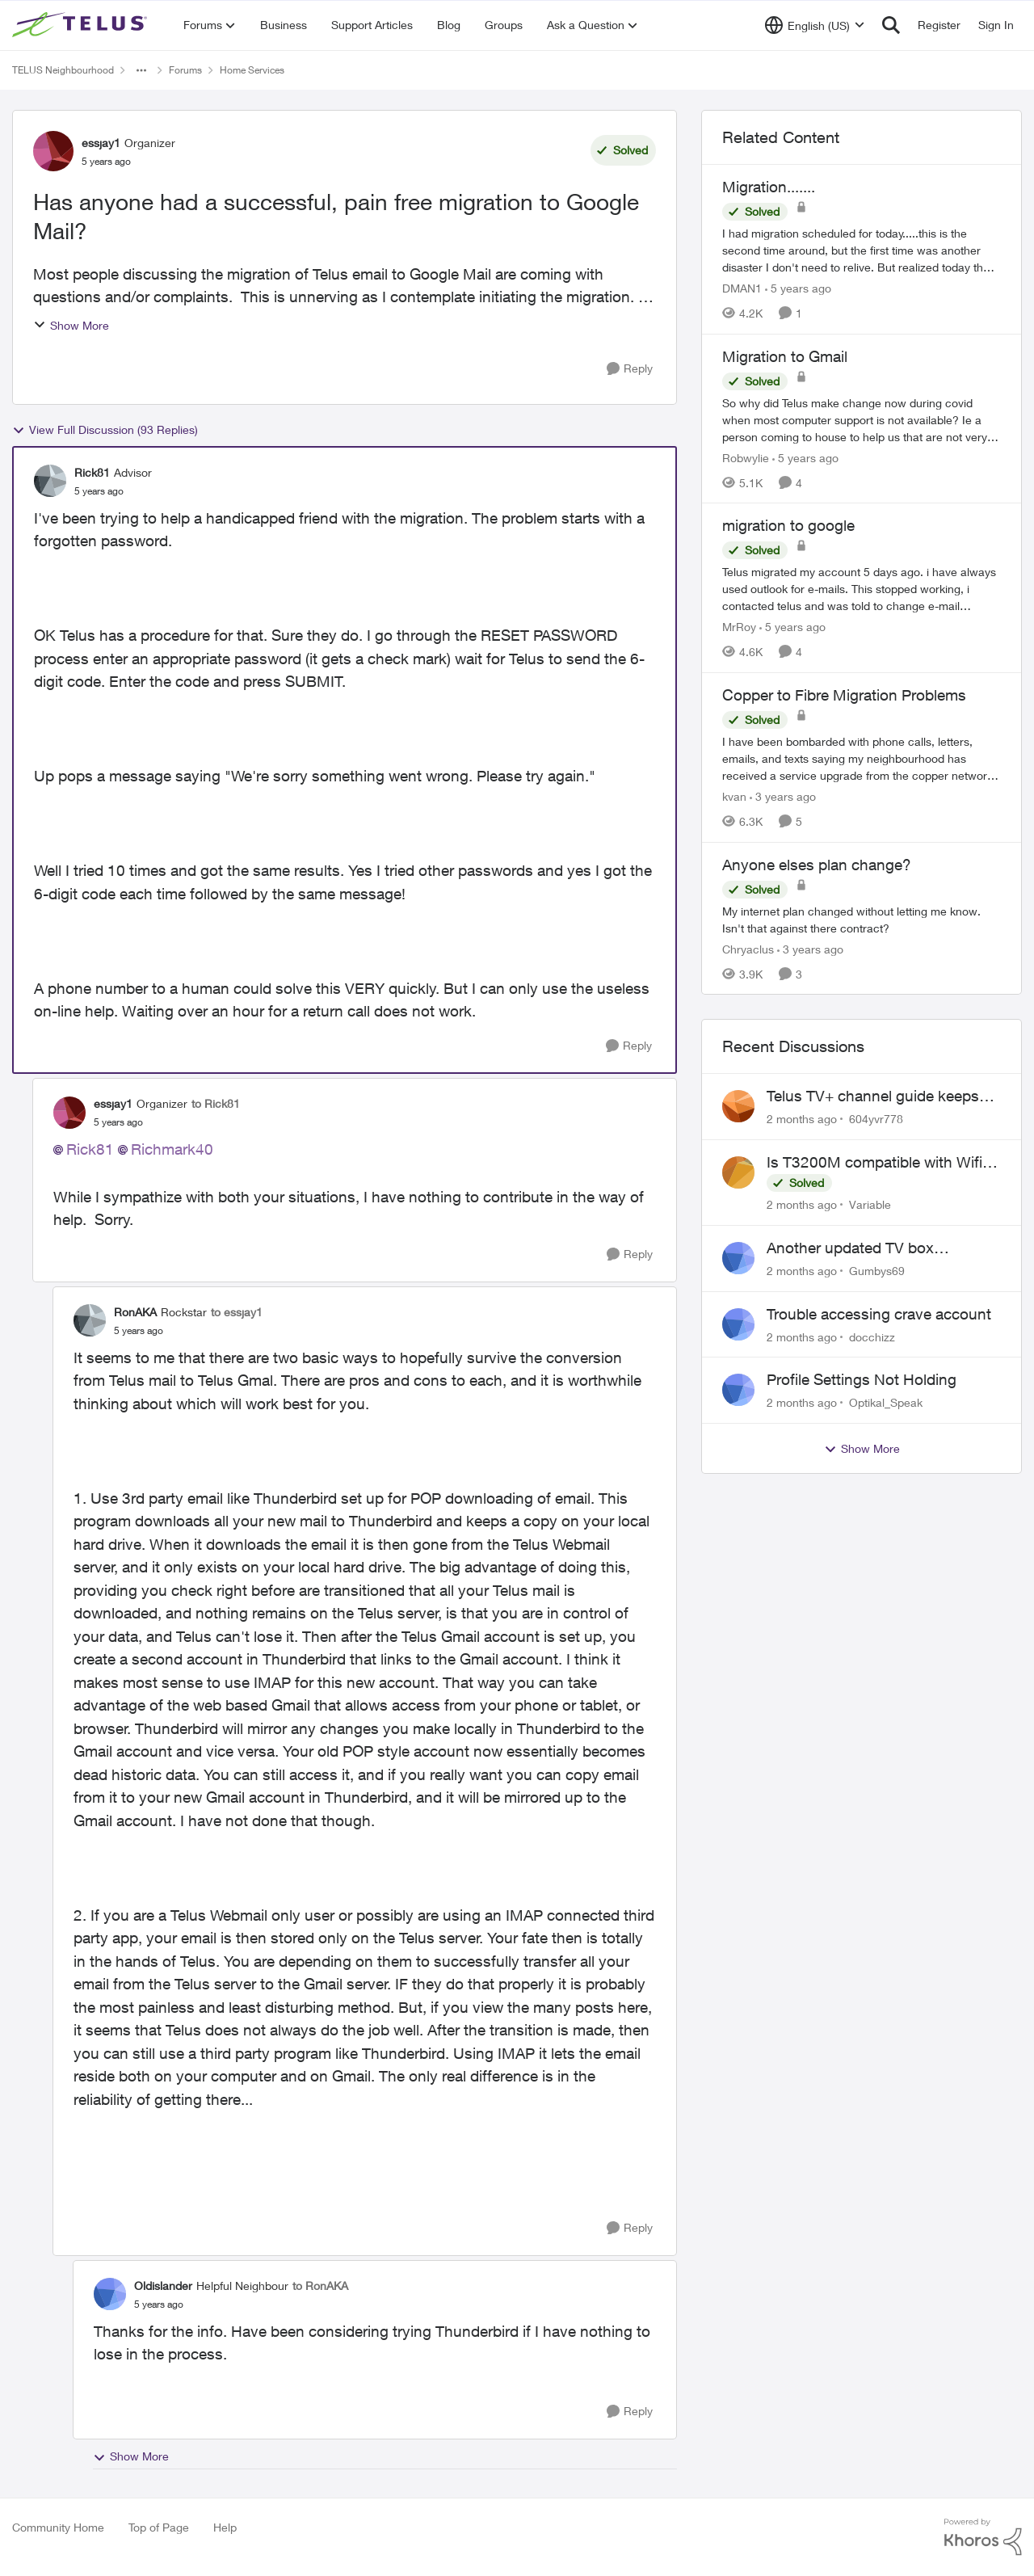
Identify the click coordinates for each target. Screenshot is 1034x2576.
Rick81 (90, 1149)
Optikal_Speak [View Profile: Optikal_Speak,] (886, 1402)
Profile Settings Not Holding (861, 1379)
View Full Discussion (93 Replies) (105, 430)
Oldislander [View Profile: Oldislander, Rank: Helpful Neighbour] (163, 2285)
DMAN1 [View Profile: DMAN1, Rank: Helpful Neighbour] (742, 288)
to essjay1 (237, 1312)
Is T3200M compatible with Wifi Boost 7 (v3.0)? (874, 1162)
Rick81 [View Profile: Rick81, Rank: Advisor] (92, 472)
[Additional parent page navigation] (141, 70)
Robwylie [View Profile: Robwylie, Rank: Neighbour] (745, 457)
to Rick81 (215, 1103)
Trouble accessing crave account (879, 1314)
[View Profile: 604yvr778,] (738, 1106)
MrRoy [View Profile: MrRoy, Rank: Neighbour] (739, 626)
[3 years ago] (783, 796)
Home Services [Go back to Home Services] (252, 70)
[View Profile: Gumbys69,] (738, 1258)
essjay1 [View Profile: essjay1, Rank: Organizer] (101, 142)
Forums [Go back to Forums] (185, 70)
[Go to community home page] (81, 25)
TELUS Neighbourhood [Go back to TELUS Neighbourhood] (63, 70)
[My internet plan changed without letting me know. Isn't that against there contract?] (861, 919)
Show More (71, 325)
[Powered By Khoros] (983, 2537)
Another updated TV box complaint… (850, 1248)
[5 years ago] (798, 288)
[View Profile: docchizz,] (738, 1324)
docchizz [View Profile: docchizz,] (872, 1336)
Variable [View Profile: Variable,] (870, 1204)
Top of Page (158, 2527)
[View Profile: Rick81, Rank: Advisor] (50, 481)
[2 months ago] (802, 1118)
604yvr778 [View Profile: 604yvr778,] (876, 1119)
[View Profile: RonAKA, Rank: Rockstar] (90, 1320)
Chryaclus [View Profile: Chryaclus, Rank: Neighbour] (748, 948)
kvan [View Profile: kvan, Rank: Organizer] (734, 796)
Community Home (58, 2527)
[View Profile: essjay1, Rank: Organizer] (53, 151)
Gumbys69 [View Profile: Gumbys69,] (877, 1270)
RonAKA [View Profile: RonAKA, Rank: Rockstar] (135, 1312)
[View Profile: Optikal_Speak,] (738, 1390)
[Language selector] (815, 25)
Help (225, 2527)
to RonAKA (320, 2285)
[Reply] (629, 369)
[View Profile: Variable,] (738, 1172)
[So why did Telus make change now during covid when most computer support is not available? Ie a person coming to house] (861, 419)
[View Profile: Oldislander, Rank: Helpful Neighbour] (110, 2294)
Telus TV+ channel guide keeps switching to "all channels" (873, 1096)
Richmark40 (172, 1149)
